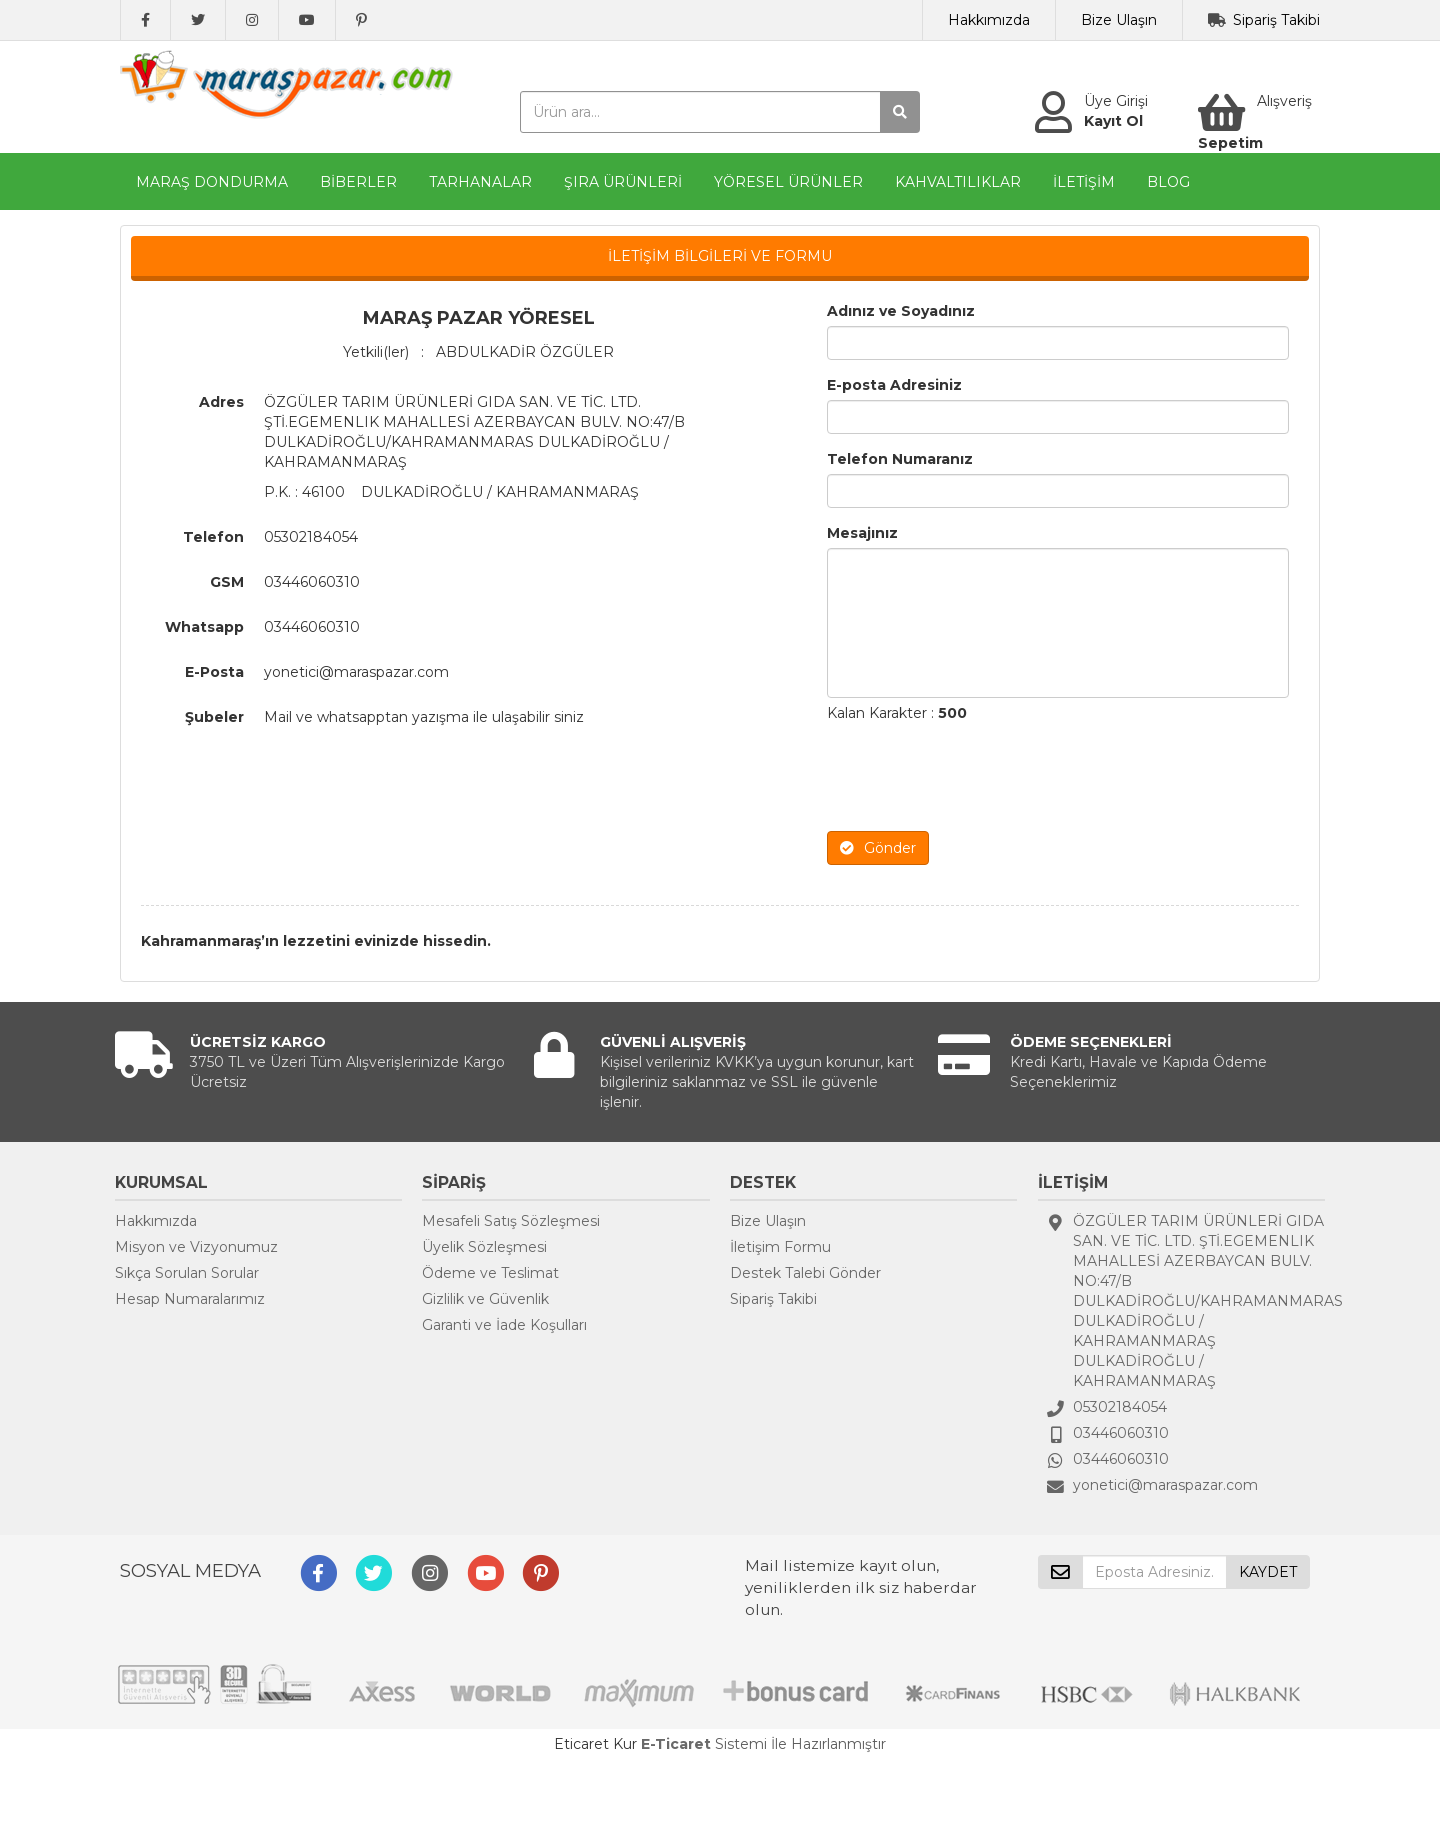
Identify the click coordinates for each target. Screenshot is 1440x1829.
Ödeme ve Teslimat (490, 1273)
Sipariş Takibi (1276, 20)
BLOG (1168, 182)
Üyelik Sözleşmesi (484, 1247)
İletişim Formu (780, 1247)
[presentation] (979, 777)
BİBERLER (358, 182)
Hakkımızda (989, 20)
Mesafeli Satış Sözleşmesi (511, 1221)
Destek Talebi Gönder (805, 1273)
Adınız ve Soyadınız (901, 311)
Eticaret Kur (595, 1744)
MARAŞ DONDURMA (212, 182)
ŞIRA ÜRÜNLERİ (623, 182)
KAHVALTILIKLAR (958, 182)
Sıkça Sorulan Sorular (187, 1273)
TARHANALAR (480, 182)
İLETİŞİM (1084, 182)
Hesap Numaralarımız (190, 1299)
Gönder (878, 848)
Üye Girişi (1116, 101)
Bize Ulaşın (1119, 20)
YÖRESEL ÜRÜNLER (788, 182)
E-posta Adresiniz (894, 385)
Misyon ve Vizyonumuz (196, 1247)
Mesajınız (862, 533)
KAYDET (1268, 1572)
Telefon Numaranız (900, 459)
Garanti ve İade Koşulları (504, 1325)
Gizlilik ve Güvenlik (485, 1299)
